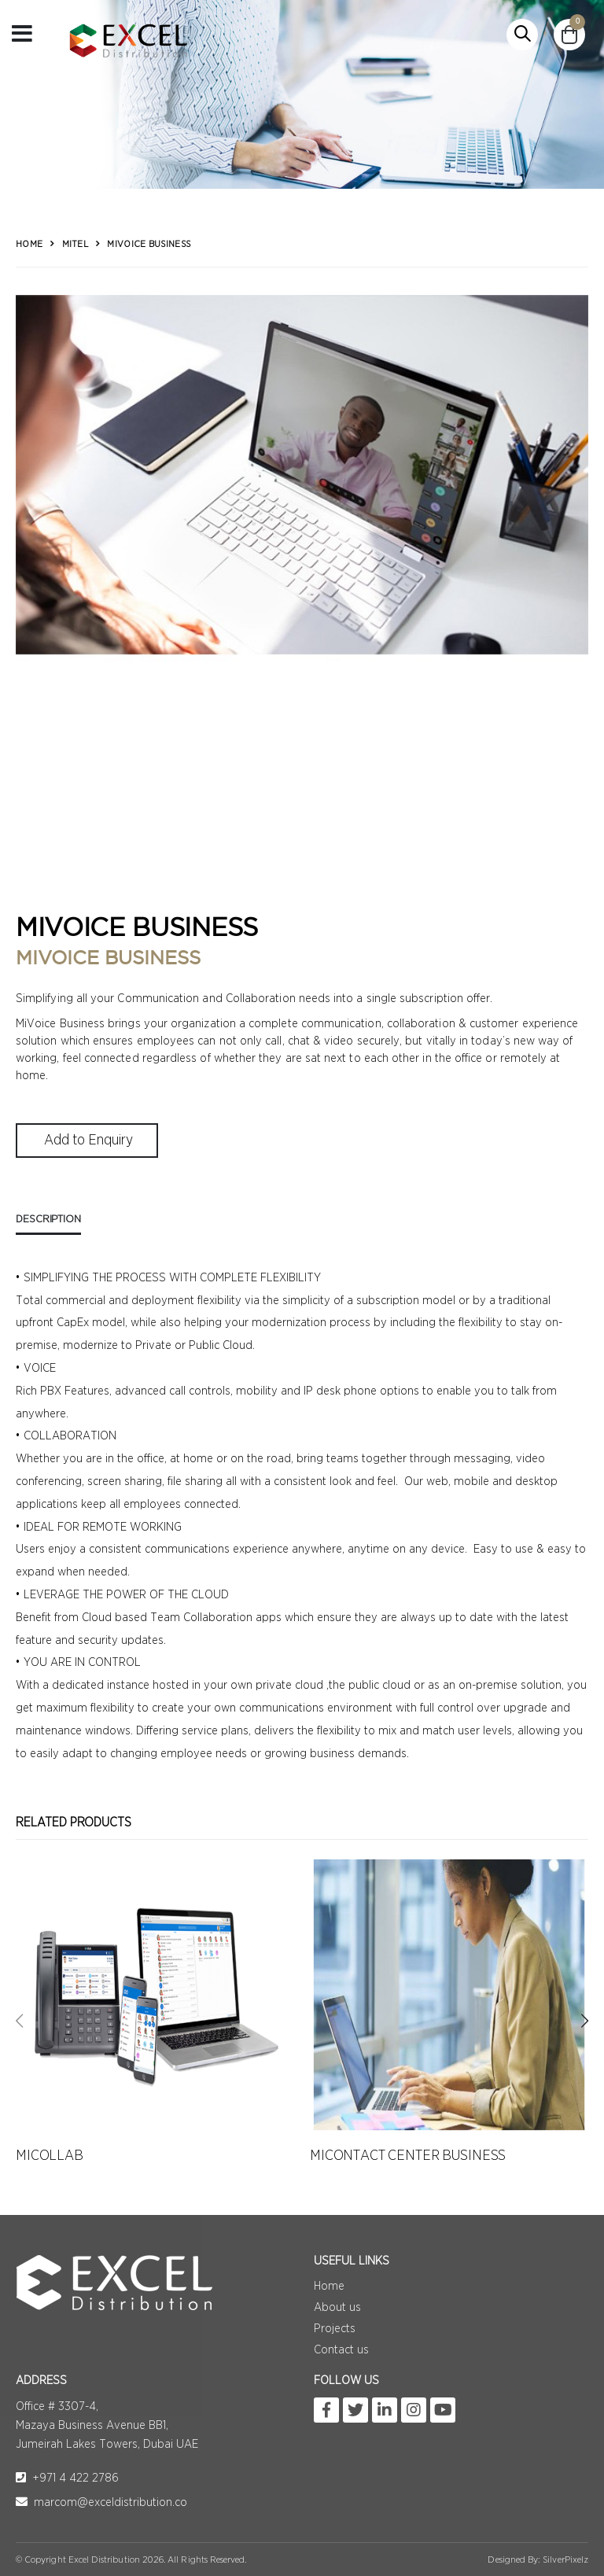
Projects (334, 2329)
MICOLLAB (49, 2156)
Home (29, 244)
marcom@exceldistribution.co (101, 2502)
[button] (522, 34)
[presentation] (19, 2021)
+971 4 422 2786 (67, 2478)
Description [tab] (48, 1219)
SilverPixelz (565, 2559)
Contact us (341, 2350)
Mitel (75, 244)
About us (337, 2307)
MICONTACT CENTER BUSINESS (408, 2156)
